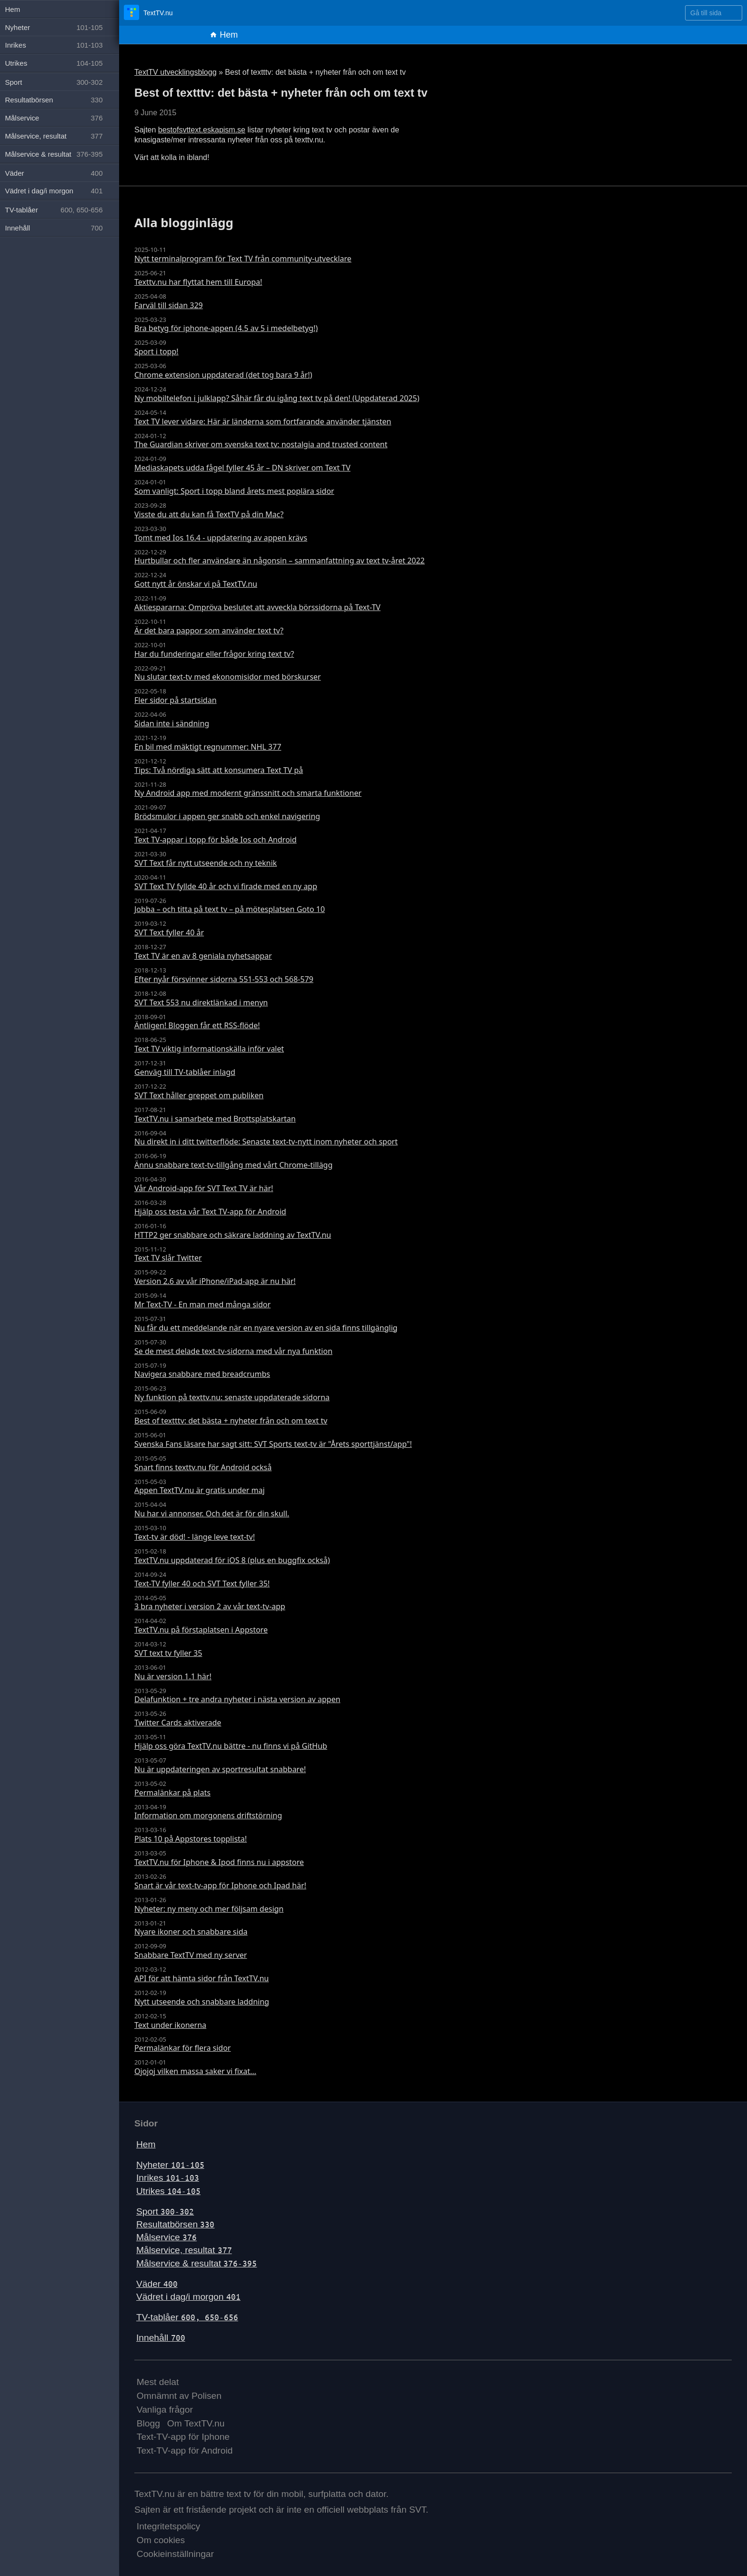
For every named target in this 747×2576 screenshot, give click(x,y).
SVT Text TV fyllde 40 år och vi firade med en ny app (225, 886)
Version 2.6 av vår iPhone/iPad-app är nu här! (215, 1281)
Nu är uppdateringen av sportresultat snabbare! (220, 1769)
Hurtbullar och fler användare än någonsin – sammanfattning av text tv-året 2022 (279, 560)
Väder (157, 2284)
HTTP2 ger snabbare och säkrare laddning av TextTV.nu (232, 1235)
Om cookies (161, 2540)
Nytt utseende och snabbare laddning (201, 2001)
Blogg (148, 2423)
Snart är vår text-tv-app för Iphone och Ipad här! (220, 1885)
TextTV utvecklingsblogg (175, 72)
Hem (224, 35)
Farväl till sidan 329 (168, 305)
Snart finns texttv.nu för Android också (203, 1467)
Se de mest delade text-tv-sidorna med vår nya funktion (233, 1351)
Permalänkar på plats (172, 1792)
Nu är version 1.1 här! (173, 1676)
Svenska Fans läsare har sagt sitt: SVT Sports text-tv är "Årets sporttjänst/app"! (273, 1444)
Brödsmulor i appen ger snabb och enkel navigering (227, 816)
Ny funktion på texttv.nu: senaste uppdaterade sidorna (232, 1397)
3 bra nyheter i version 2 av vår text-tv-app (209, 1606)
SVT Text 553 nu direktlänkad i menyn (201, 1002)
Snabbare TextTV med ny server (190, 1955)
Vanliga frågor (165, 2410)
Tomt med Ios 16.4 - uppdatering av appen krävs (220, 537)
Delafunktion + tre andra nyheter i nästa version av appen (237, 1699)
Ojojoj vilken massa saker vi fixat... (195, 2071)
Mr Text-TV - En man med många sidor (202, 1304)
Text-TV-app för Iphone (183, 2437)
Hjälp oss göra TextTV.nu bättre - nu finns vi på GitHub (230, 1746)
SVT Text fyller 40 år (169, 932)
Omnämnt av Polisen (179, 2396)
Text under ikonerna (170, 2025)
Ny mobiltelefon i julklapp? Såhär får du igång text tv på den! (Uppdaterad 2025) (276, 398)
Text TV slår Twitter (168, 1258)
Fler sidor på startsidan (175, 700)
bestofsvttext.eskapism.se (201, 130)
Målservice (166, 2237)
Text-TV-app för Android (185, 2451)
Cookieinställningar (175, 2554)
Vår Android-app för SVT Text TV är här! (203, 1188)
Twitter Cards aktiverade (177, 1722)
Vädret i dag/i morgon (188, 2297)
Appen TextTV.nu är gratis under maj (199, 1490)
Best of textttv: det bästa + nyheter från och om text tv (230, 1420)
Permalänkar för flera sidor (182, 2048)
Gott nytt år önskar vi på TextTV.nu (195, 584)
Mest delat (158, 2382)
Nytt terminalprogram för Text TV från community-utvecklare (243, 258)
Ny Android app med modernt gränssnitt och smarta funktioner (248, 793)
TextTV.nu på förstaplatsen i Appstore (201, 1629)
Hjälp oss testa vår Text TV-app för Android (210, 1211)
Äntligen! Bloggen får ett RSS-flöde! (197, 1025)
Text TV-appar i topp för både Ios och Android (215, 839)
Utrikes (168, 2191)
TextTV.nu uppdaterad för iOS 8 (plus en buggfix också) (232, 1560)
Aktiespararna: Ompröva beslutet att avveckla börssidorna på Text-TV (257, 607)
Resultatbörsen (175, 2224)
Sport (165, 2211)
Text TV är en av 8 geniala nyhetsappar (203, 956)
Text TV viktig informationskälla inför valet (209, 1048)
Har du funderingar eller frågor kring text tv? (214, 654)
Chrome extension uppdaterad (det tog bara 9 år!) (223, 375)
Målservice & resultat (196, 2263)
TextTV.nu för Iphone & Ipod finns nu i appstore (219, 1862)
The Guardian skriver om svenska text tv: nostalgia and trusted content (260, 444)
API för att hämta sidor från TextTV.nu (201, 1978)
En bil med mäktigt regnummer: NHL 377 (207, 747)
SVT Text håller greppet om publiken (198, 1095)
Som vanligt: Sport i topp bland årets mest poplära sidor (234, 491)
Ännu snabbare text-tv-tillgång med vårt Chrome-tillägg (233, 1165)
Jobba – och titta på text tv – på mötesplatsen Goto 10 (229, 909)
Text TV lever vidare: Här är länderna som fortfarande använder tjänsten (262, 421)
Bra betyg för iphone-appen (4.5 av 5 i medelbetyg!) (226, 328)
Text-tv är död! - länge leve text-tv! (194, 1537)
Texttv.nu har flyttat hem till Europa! (198, 282)
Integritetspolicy (168, 2526)
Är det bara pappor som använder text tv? (208, 630)
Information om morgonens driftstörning (208, 1815)
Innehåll (160, 2338)
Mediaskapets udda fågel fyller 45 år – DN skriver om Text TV (242, 467)
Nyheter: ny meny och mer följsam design (208, 1909)
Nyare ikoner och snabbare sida (190, 1931)
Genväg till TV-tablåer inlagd (184, 1072)
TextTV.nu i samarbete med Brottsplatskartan (215, 1118)
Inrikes (167, 2178)
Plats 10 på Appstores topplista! (190, 1839)
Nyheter (170, 2165)
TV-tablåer (187, 2317)
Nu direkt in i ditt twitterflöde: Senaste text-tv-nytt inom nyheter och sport (266, 1141)
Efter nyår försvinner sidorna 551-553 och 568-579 (223, 979)
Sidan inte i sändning (171, 723)
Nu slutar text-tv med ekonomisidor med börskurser (227, 677)
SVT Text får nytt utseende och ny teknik (205, 863)
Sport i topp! (156, 351)
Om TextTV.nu (196, 2423)
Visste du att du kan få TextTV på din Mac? (208, 514)
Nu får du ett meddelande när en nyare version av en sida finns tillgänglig (265, 1328)
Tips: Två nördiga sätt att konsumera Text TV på (218, 770)
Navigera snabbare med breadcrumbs (202, 1374)
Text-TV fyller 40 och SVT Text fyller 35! (202, 1583)
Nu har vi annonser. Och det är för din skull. (211, 1513)
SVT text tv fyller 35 (168, 1653)
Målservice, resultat (184, 2250)
